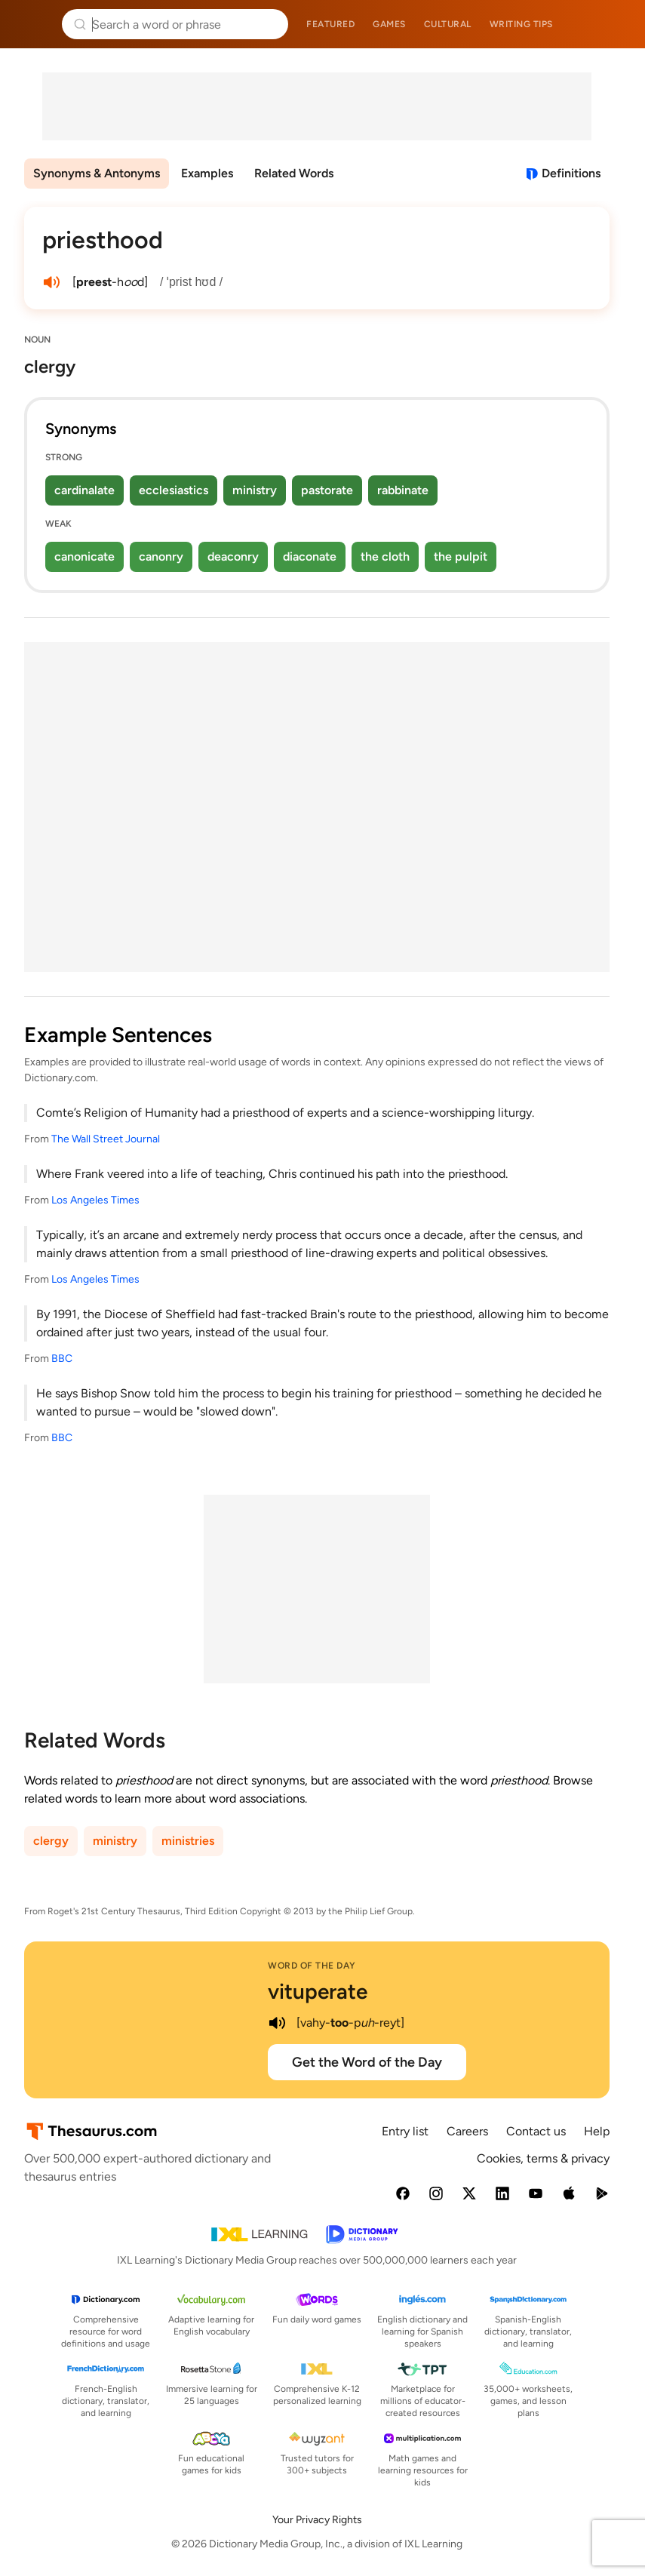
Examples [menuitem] (207, 173)
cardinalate (84, 490)
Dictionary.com (612, 24)
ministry (254, 490)
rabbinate (402, 490)
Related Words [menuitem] (293, 173)
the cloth (385, 556)
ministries (187, 1841)
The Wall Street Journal (105, 1139)
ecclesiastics (173, 490)
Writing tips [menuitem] (521, 24)
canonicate (84, 556)
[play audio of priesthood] (51, 282)
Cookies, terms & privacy (543, 2158)
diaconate (309, 556)
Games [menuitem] (389, 24)
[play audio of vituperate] (277, 2023)
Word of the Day (312, 1965)
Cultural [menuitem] (447, 24)
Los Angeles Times (95, 1200)
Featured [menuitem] (330, 24)
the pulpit (460, 556)
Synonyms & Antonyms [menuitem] (96, 173)
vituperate (317, 1991)
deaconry (233, 556)
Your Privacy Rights (317, 2519)
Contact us (536, 2131)
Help (597, 2131)
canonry (161, 556)
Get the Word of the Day (367, 2062)
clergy (51, 1841)
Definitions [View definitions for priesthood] (571, 173)
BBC (61, 1358)
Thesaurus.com (34, 24)
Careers (467, 2131)
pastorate (327, 490)
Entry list (405, 2131)
